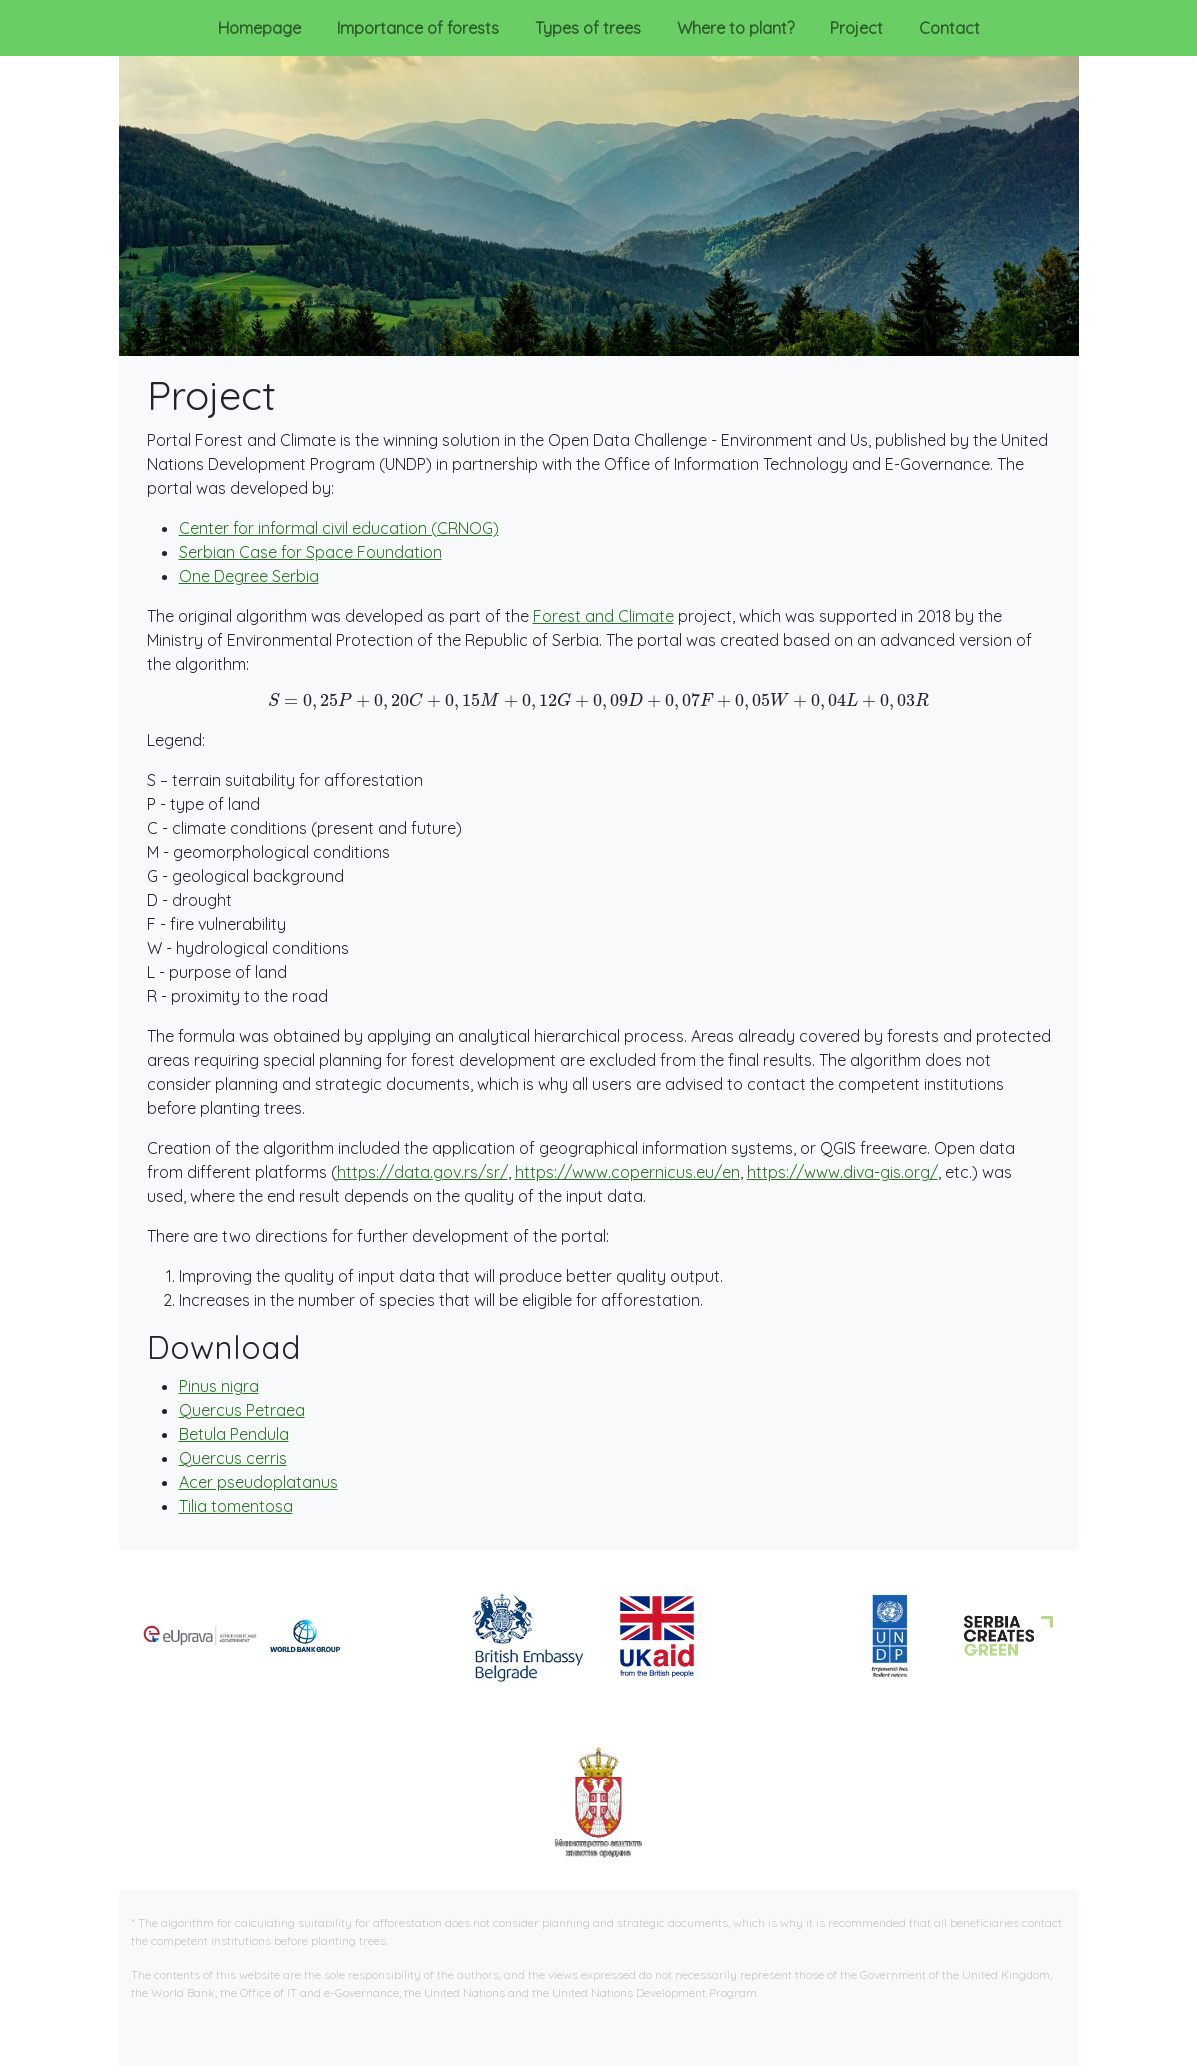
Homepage (259, 28)
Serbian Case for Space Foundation (310, 552)
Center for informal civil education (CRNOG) (339, 528)
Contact (949, 28)
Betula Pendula (234, 1434)
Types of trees (588, 28)
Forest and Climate (603, 616)
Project (860, 26)
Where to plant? (735, 28)
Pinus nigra (219, 1386)
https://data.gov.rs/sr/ (422, 1172)
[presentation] (599, 702)
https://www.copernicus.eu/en (627, 1172)
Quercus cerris (233, 1458)
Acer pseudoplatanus (258, 1482)
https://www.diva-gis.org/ (842, 1172)
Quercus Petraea (242, 1410)
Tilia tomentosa (236, 1506)
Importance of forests (418, 28)
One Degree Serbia (249, 576)
